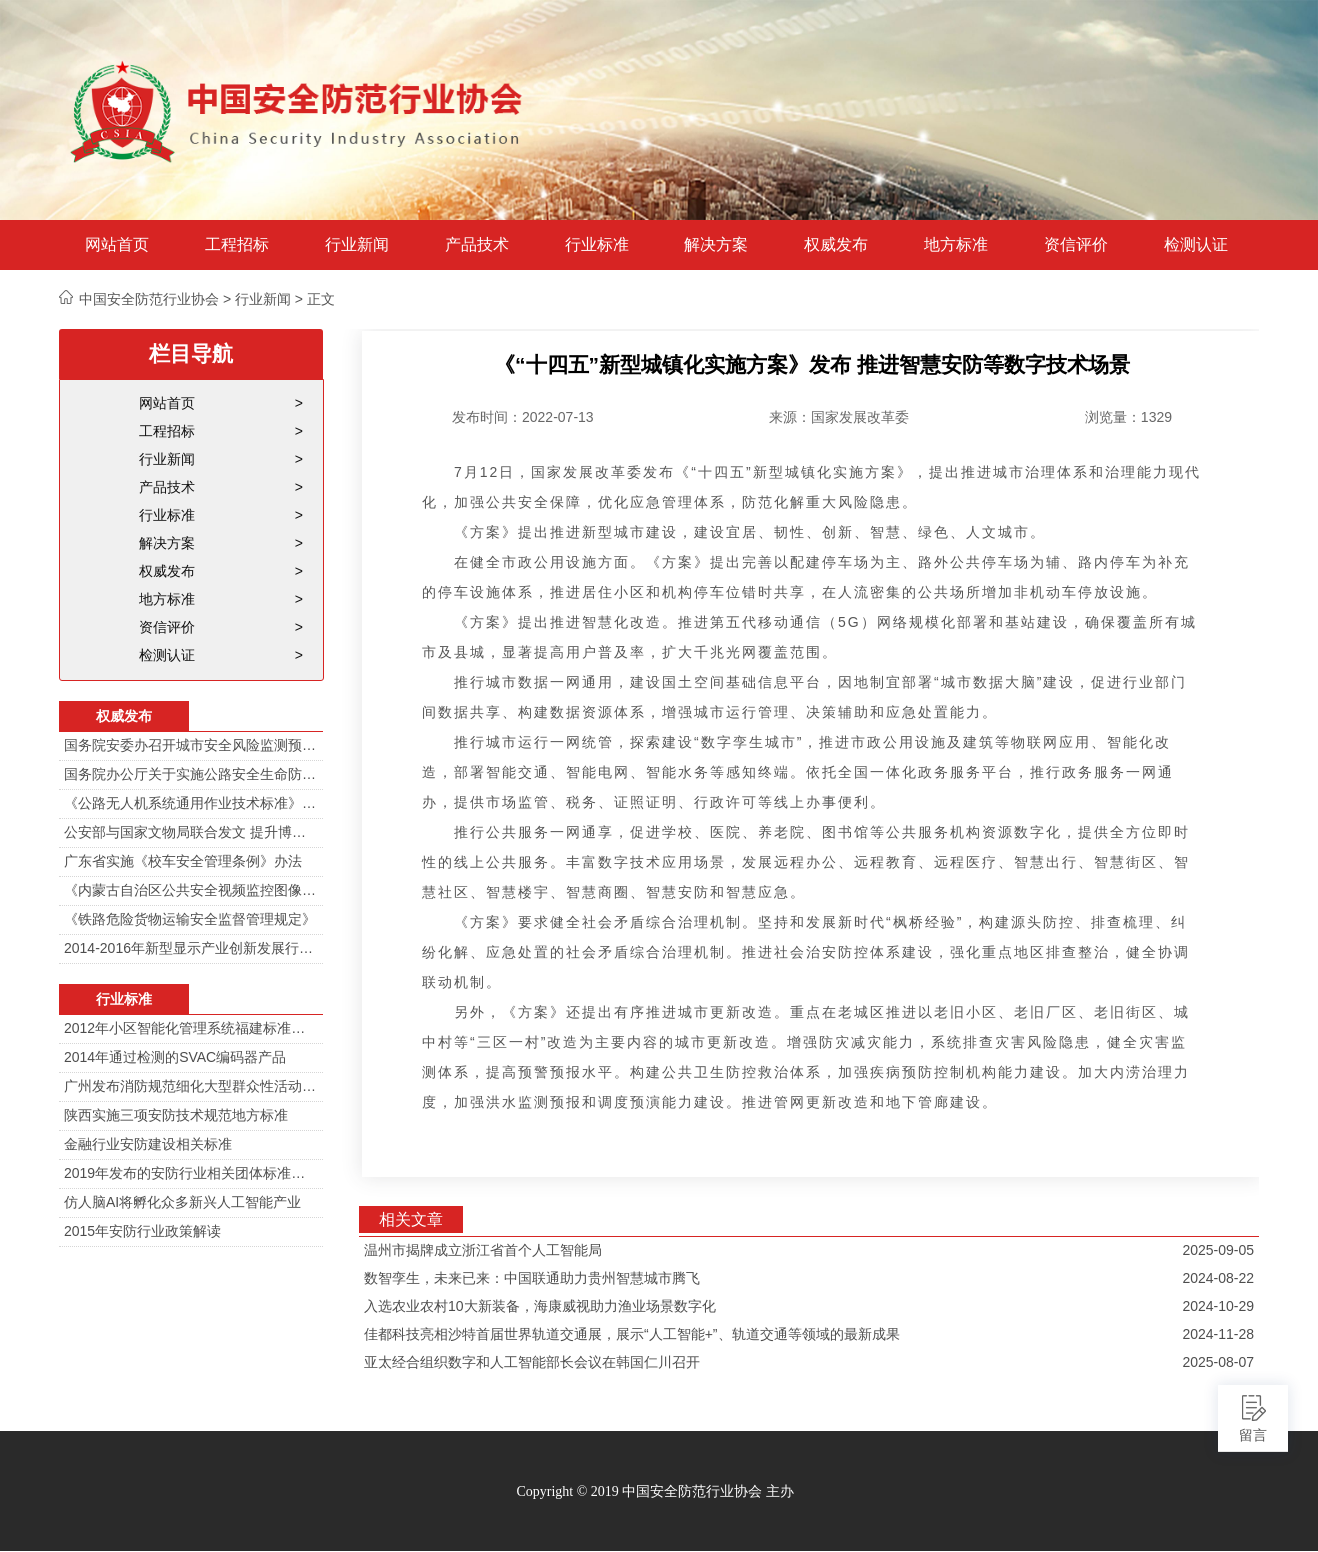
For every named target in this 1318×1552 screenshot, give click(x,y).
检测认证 (1196, 245)
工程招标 (237, 245)
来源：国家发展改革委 (839, 417)
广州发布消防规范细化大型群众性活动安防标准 (191, 1086)
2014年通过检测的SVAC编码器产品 (175, 1057)
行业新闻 (357, 245)
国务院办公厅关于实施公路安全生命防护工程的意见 (191, 774)
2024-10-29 (1218, 1306)
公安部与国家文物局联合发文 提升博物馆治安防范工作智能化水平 (191, 832)
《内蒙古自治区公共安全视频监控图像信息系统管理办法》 (191, 890)
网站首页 (117, 245)
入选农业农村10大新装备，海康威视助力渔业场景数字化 (540, 1306)
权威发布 (836, 245)
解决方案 (716, 245)
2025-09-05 (1218, 1250)
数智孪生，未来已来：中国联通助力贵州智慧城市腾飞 (532, 1278)
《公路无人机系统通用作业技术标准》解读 (191, 803)
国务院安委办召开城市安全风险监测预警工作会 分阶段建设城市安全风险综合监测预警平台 (191, 745)
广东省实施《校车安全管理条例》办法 (183, 861)
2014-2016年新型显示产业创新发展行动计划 (191, 948)
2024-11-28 (1218, 1334)
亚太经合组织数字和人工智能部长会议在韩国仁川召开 (532, 1362)
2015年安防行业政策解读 (142, 1231)
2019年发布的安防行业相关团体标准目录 (191, 1173)
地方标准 (956, 245)
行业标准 (597, 245)
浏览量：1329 (1128, 417)
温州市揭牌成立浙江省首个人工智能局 (483, 1250)
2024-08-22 (1218, 1278)
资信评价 (1076, 245)
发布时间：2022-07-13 (523, 417)
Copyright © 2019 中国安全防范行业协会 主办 (654, 1491)
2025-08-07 (1218, 1362)
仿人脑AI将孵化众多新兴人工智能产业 (182, 1202)
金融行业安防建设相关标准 (148, 1144)
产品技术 (477, 245)
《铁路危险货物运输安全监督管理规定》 (190, 919)
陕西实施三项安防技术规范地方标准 (176, 1115)
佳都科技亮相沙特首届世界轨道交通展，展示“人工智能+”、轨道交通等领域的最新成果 (632, 1334)
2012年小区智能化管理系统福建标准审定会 (191, 1028)
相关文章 (411, 1219)
